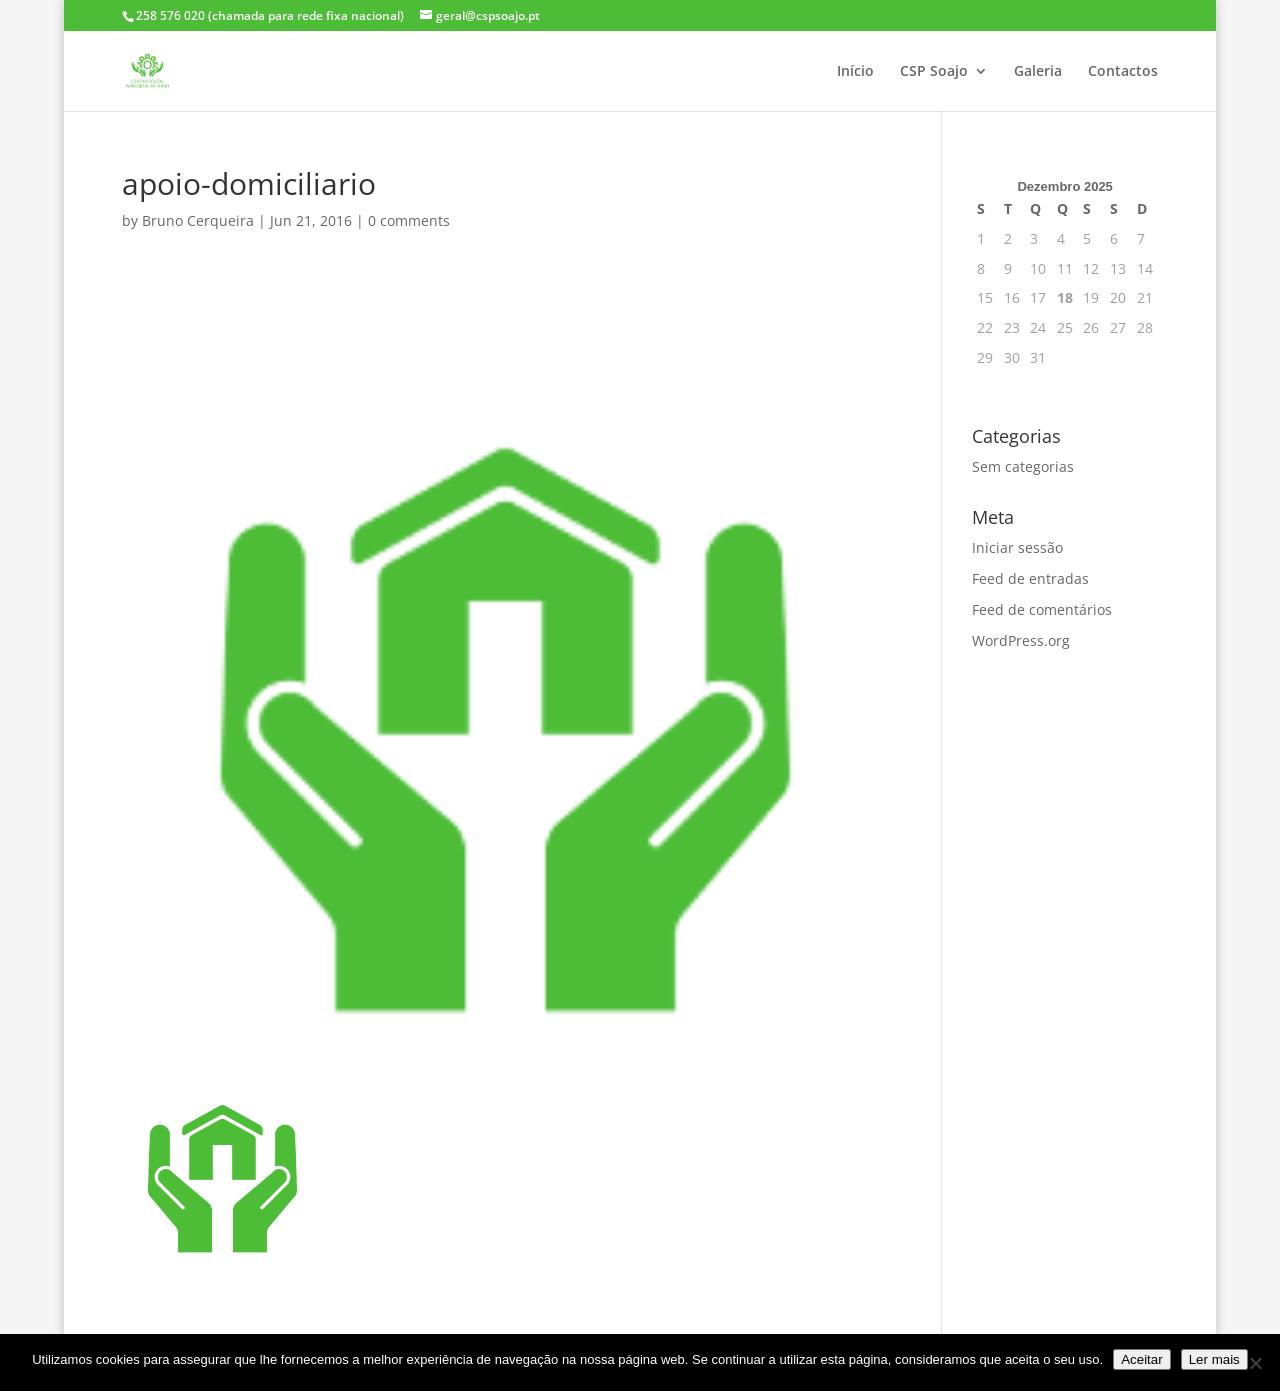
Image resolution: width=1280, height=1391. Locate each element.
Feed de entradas (1030, 578)
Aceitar (1141, 1359)
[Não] (1255, 1363)
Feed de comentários (1042, 609)
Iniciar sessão (1017, 547)
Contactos (1123, 72)
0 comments (409, 220)
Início (855, 72)
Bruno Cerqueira (198, 220)
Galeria (1038, 72)
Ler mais (1214, 1359)
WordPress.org (1021, 640)
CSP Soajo (934, 72)
